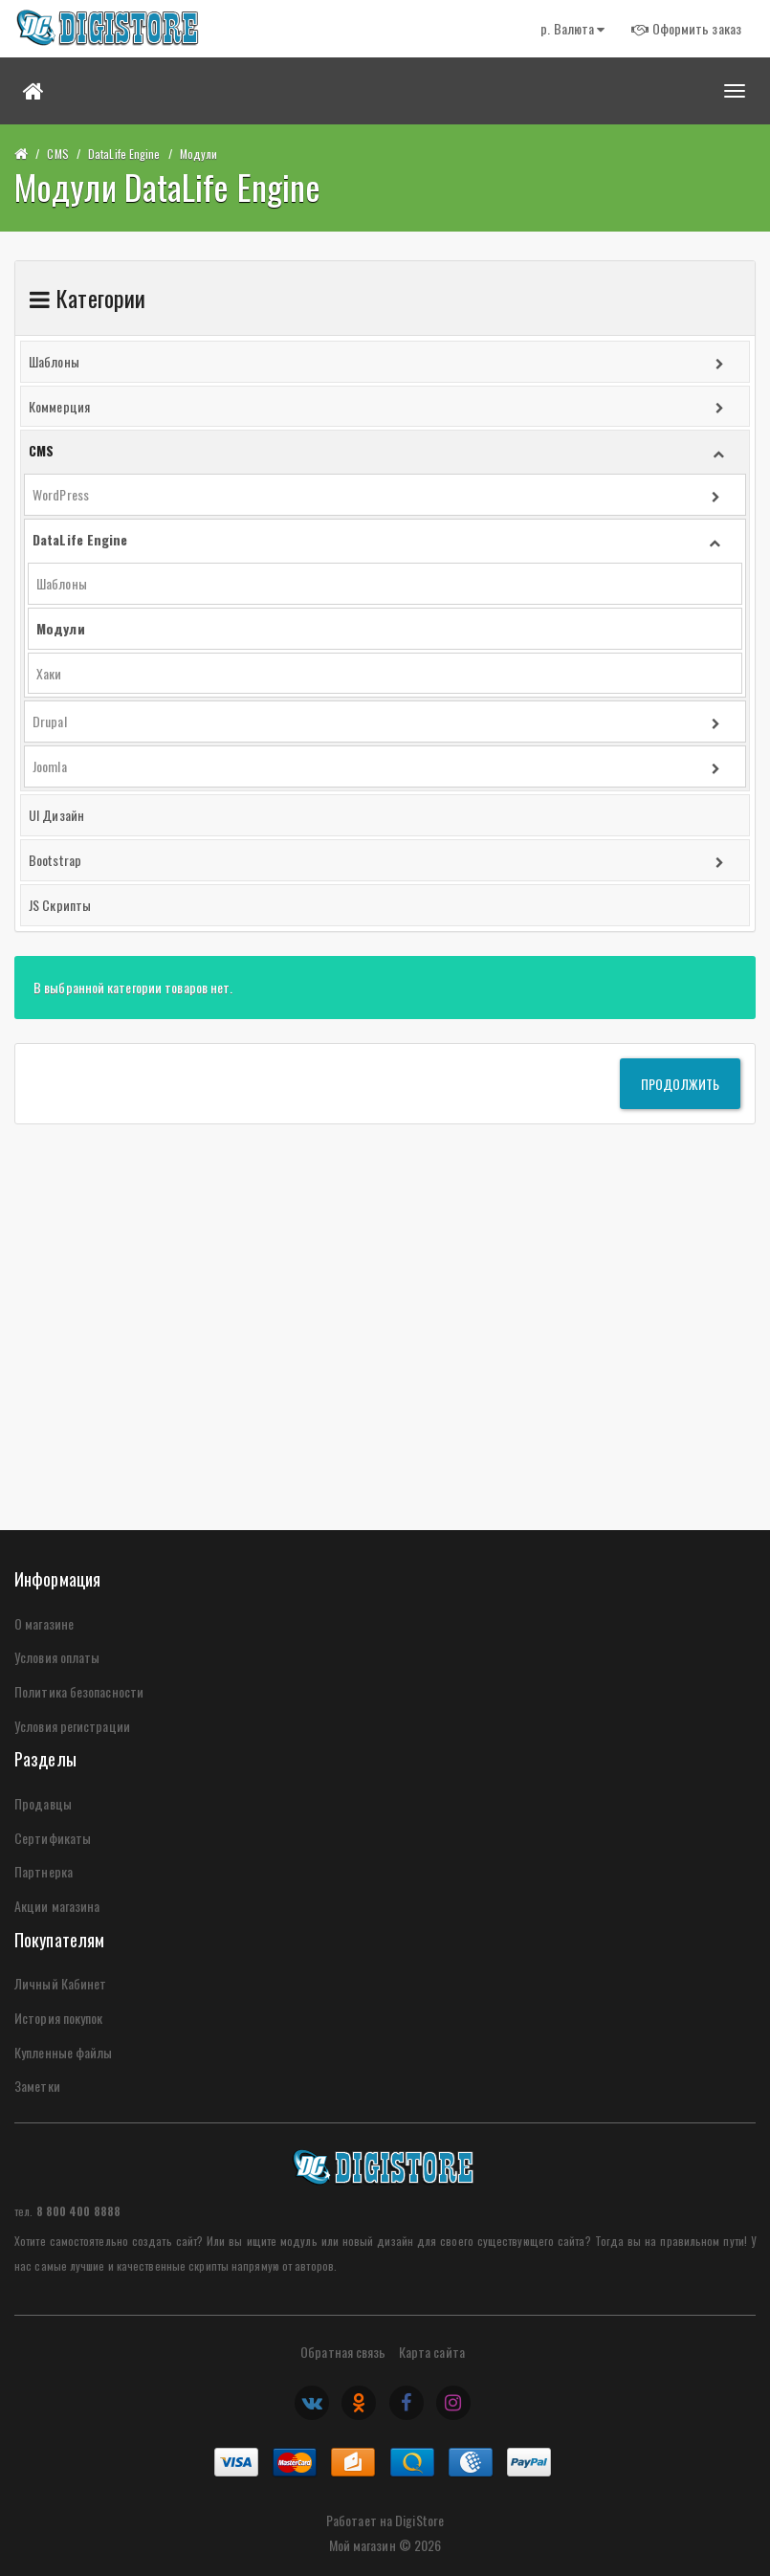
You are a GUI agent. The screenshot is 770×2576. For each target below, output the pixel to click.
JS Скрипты (60, 905)
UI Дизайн (56, 815)
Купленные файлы (63, 2052)
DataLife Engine (124, 153)
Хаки (48, 673)
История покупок (58, 2018)
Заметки (37, 2086)
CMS (57, 153)
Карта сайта (432, 2352)
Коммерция (59, 406)
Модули (199, 153)
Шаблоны (54, 361)
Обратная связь (342, 2352)
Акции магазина (56, 1906)
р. (572, 28)
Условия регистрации (72, 1726)
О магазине (44, 1623)
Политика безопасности (78, 1691)
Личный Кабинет (60, 1983)
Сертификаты (52, 1838)
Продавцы (43, 1803)
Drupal (50, 721)
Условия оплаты (56, 1657)
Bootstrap (55, 860)
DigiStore (419, 2520)
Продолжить (680, 1084)
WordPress (61, 494)
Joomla (50, 766)
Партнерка (43, 1871)
